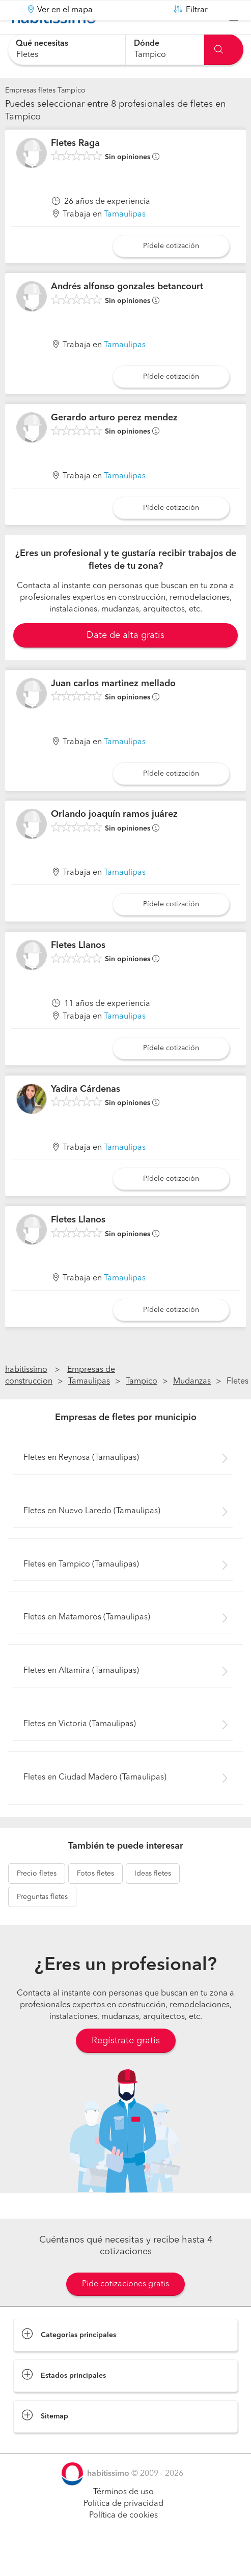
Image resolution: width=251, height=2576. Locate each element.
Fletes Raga (75, 168)
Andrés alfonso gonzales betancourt (127, 312)
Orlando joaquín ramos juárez (114, 839)
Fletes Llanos (78, 970)
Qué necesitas (42, 44)
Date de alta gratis (125, 660)
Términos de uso (123, 2517)
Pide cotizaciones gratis (125, 2310)
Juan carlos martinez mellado (113, 709)
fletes (37, 1899)
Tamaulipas (125, 240)
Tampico (141, 1407)
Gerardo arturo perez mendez (114, 443)
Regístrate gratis (126, 2065)
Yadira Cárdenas (85, 1114)
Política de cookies (123, 2541)
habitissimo (26, 1395)
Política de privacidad (123, 2529)
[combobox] (67, 49)
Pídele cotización (171, 270)
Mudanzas (192, 1407)
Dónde (146, 44)
